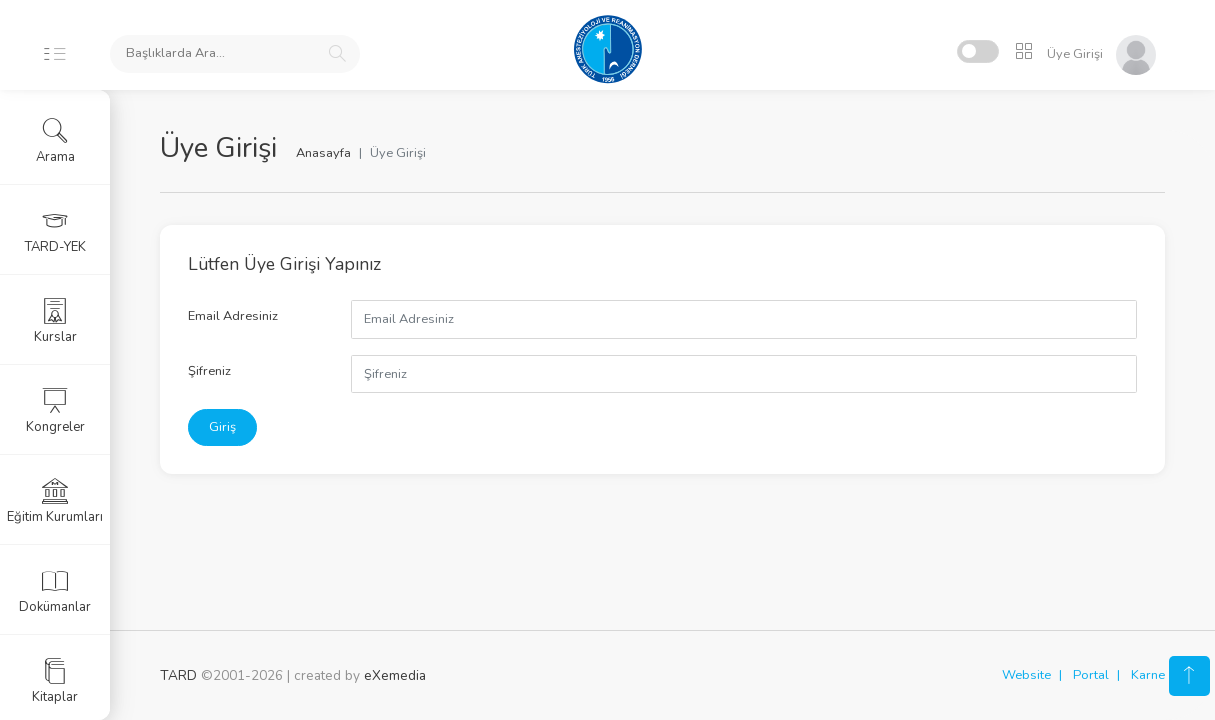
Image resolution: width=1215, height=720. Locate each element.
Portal (1091, 675)
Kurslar (55, 321)
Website (1026, 675)
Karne (1148, 675)
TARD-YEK (55, 231)
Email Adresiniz (233, 316)
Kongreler (55, 411)
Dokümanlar (55, 591)
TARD (178, 675)
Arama (55, 141)
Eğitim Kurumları (55, 501)
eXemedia (395, 675)
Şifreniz (209, 371)
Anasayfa (323, 153)
